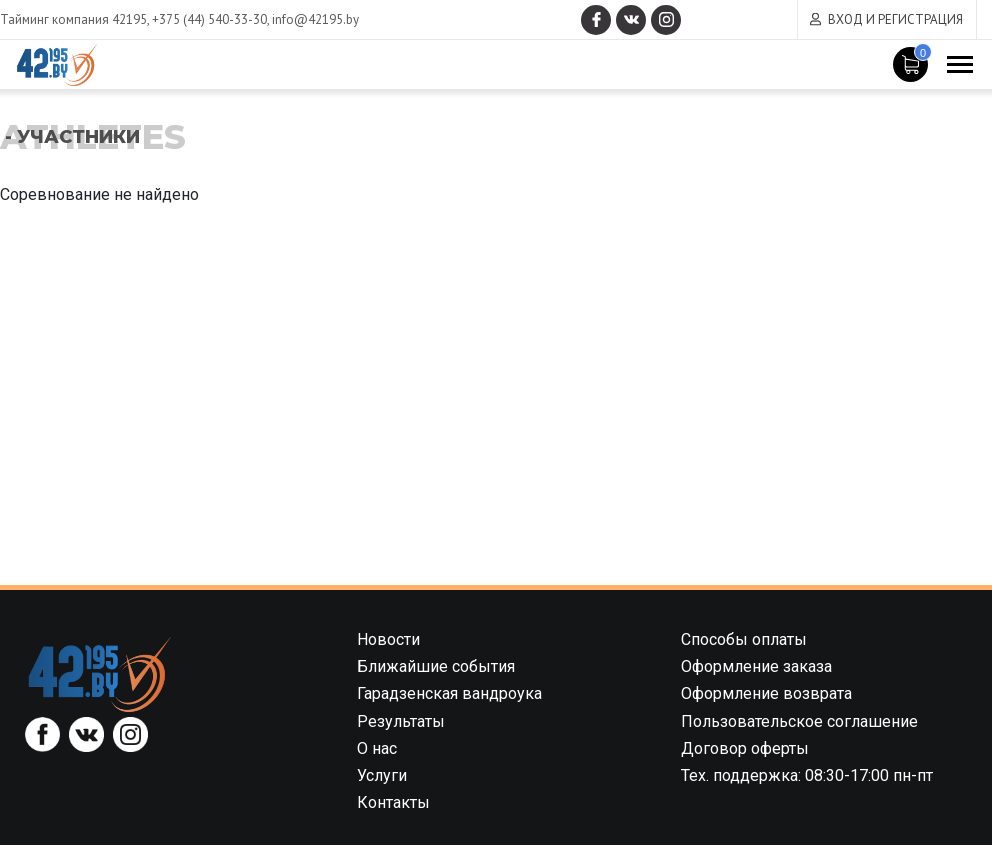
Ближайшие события (436, 666)
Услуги (382, 775)
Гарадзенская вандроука (449, 693)
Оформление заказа (756, 666)
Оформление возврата (766, 693)
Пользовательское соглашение (799, 721)
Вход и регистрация (895, 19)
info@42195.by (315, 19)
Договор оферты (745, 748)
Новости (388, 639)
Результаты (401, 721)
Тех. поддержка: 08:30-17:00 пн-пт (807, 775)
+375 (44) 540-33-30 (209, 19)
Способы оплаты (744, 639)
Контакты (393, 802)
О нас (377, 748)
